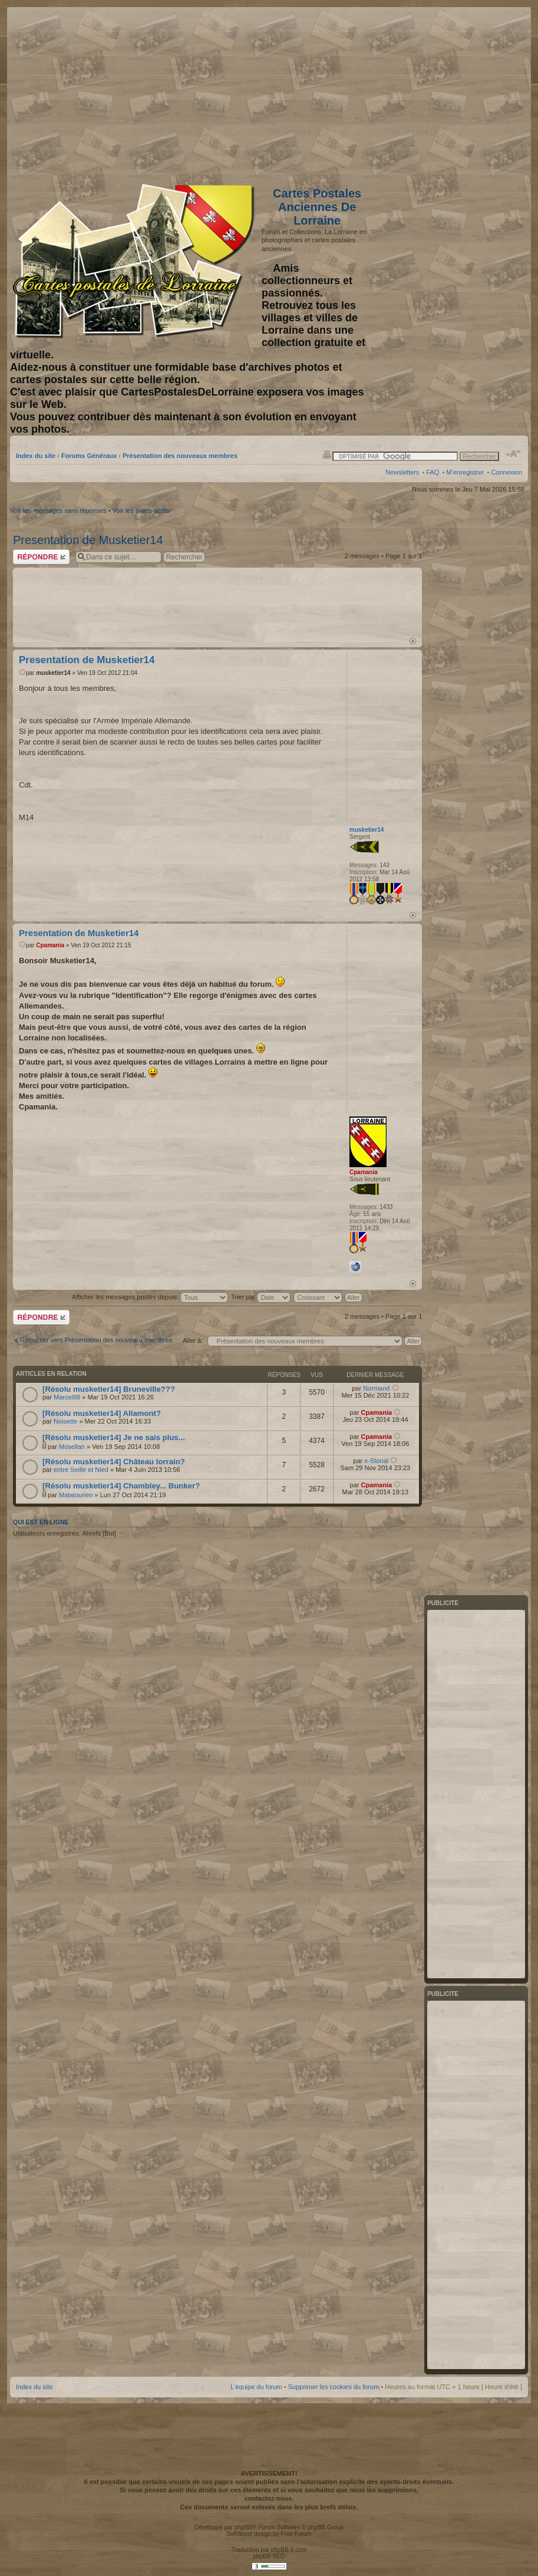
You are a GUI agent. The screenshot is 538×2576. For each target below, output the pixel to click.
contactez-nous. (269, 2498)
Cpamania (50, 945)
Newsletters (402, 472)
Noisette (65, 1421)
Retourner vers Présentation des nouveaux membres (96, 1339)
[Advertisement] (429, 92)
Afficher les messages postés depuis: (150, 1296)
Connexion (506, 472)
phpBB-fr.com (289, 2550)
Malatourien (76, 1494)
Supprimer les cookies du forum (333, 2386)
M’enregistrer (465, 472)
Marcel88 (67, 1397)
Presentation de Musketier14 (88, 539)
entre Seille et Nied (81, 1469)
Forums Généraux (89, 455)
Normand (376, 1388)
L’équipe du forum (256, 2386)
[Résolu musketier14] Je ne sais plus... (113, 1437)
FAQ (432, 472)
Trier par (261, 1296)
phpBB (243, 2527)
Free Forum (295, 2534)
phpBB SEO (269, 2556)
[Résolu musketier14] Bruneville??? (108, 1389)
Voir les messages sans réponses (58, 510)
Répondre (41, 556)
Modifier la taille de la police (513, 454)
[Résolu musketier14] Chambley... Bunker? (121, 1485)
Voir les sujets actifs (141, 510)
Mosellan (72, 1446)
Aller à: (193, 1340)
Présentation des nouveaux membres (180, 455)
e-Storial (376, 1460)
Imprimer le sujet (327, 454)
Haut (413, 641)
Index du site (35, 455)
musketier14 (53, 673)
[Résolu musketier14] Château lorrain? (113, 1461)
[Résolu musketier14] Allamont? (101, 1413)
